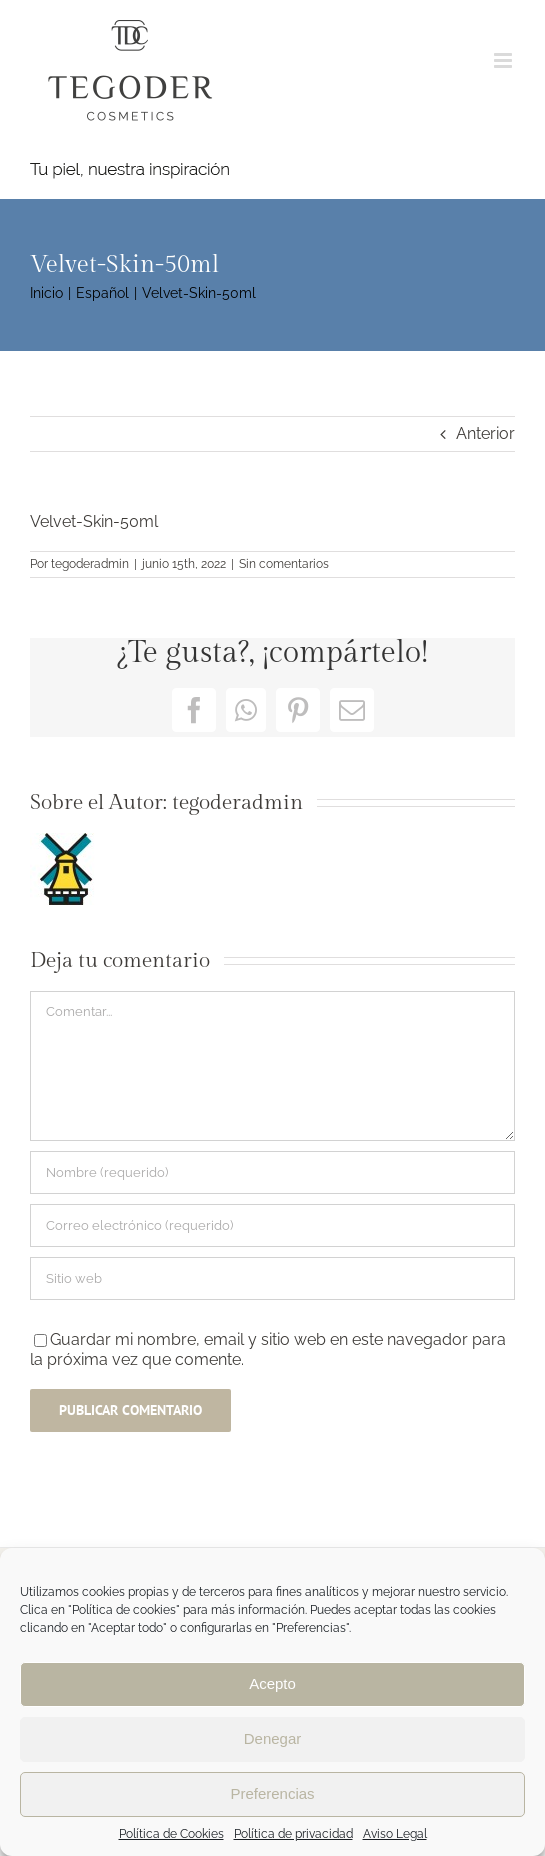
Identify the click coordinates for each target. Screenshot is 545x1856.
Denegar (273, 1738)
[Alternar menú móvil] (504, 60)
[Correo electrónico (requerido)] (272, 1225)
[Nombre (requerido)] (272, 1172)
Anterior (485, 433)
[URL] (272, 1278)
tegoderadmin (90, 564)
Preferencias (272, 1793)
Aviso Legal (395, 1834)
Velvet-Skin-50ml (94, 521)
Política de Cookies (171, 1834)
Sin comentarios (284, 564)
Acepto (272, 1683)
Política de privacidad (293, 1834)
